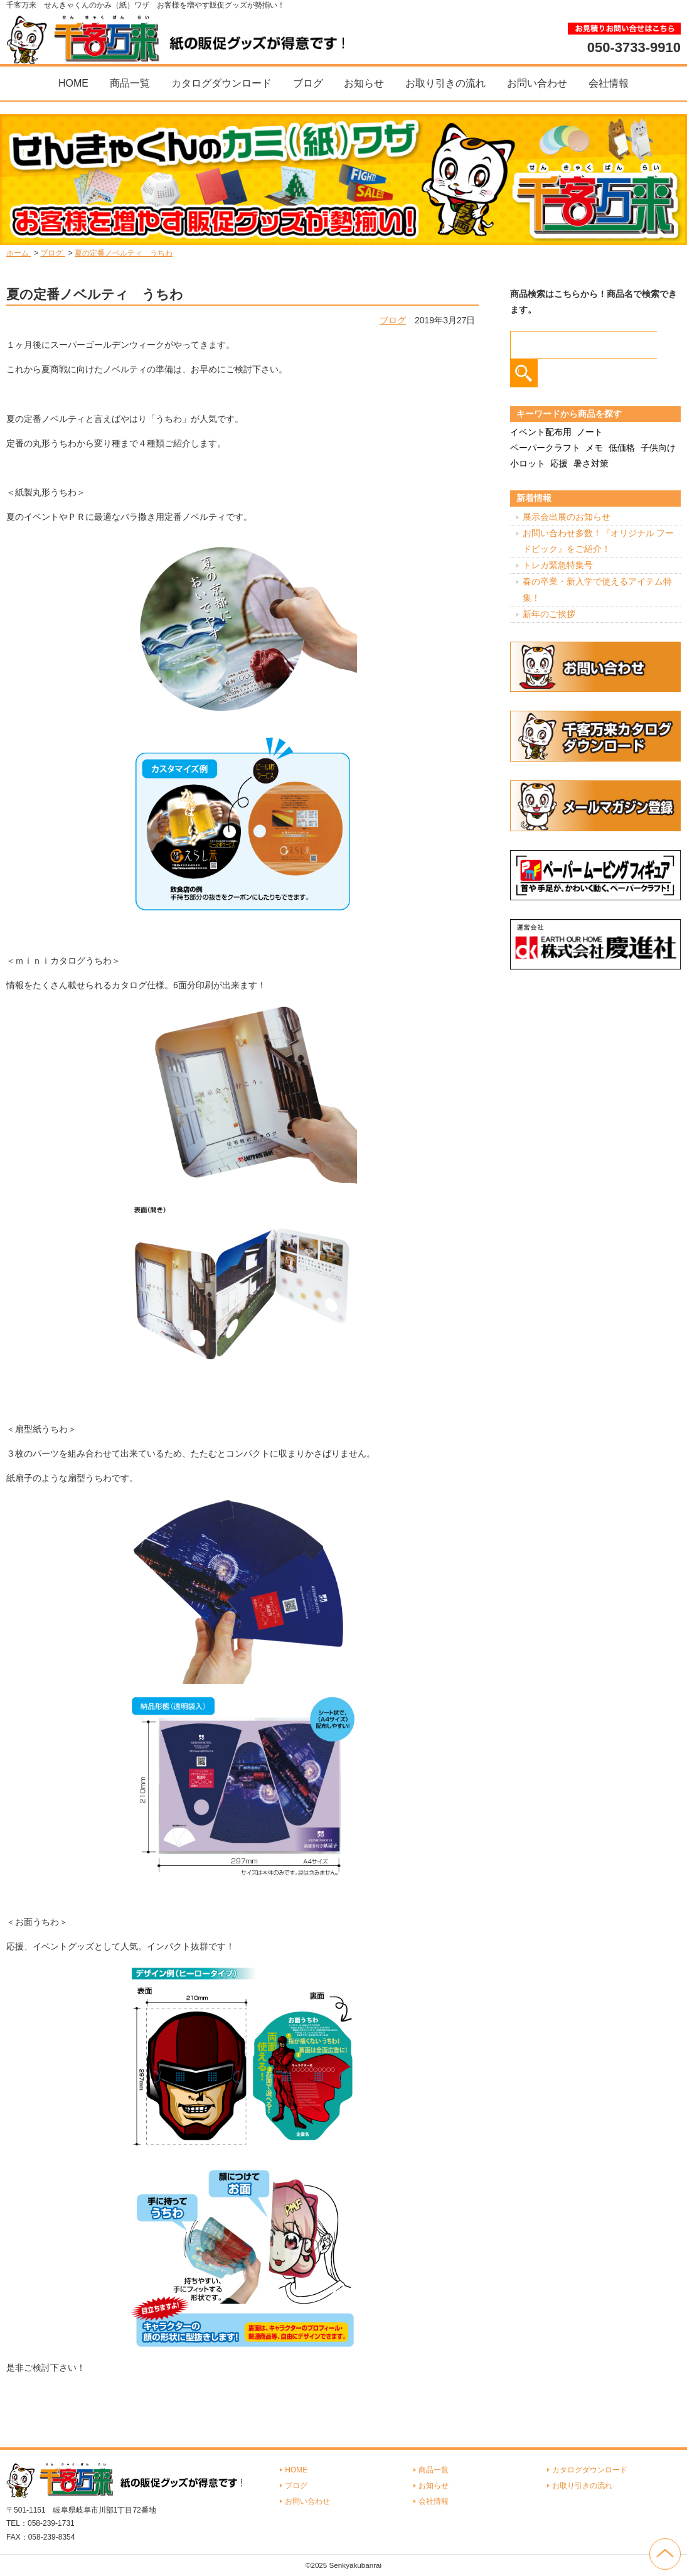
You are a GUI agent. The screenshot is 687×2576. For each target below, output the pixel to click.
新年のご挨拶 (549, 614)
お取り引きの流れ (445, 83)
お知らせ (364, 83)
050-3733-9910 (634, 47)
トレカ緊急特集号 (558, 565)
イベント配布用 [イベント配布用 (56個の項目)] (541, 432)
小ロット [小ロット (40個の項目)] (527, 463)
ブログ (308, 83)
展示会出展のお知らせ (566, 517)
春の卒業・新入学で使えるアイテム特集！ (597, 589)
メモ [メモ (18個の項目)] (594, 448)
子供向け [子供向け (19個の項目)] (658, 448)
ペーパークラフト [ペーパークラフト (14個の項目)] (545, 448)
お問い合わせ (537, 83)
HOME (73, 83)
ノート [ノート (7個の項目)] (590, 432)
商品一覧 (130, 83)
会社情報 (608, 83)
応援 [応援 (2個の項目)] (559, 463)
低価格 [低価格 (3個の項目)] (622, 448)
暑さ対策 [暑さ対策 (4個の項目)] (591, 463)
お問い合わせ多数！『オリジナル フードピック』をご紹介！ (598, 541)
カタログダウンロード (221, 83)
